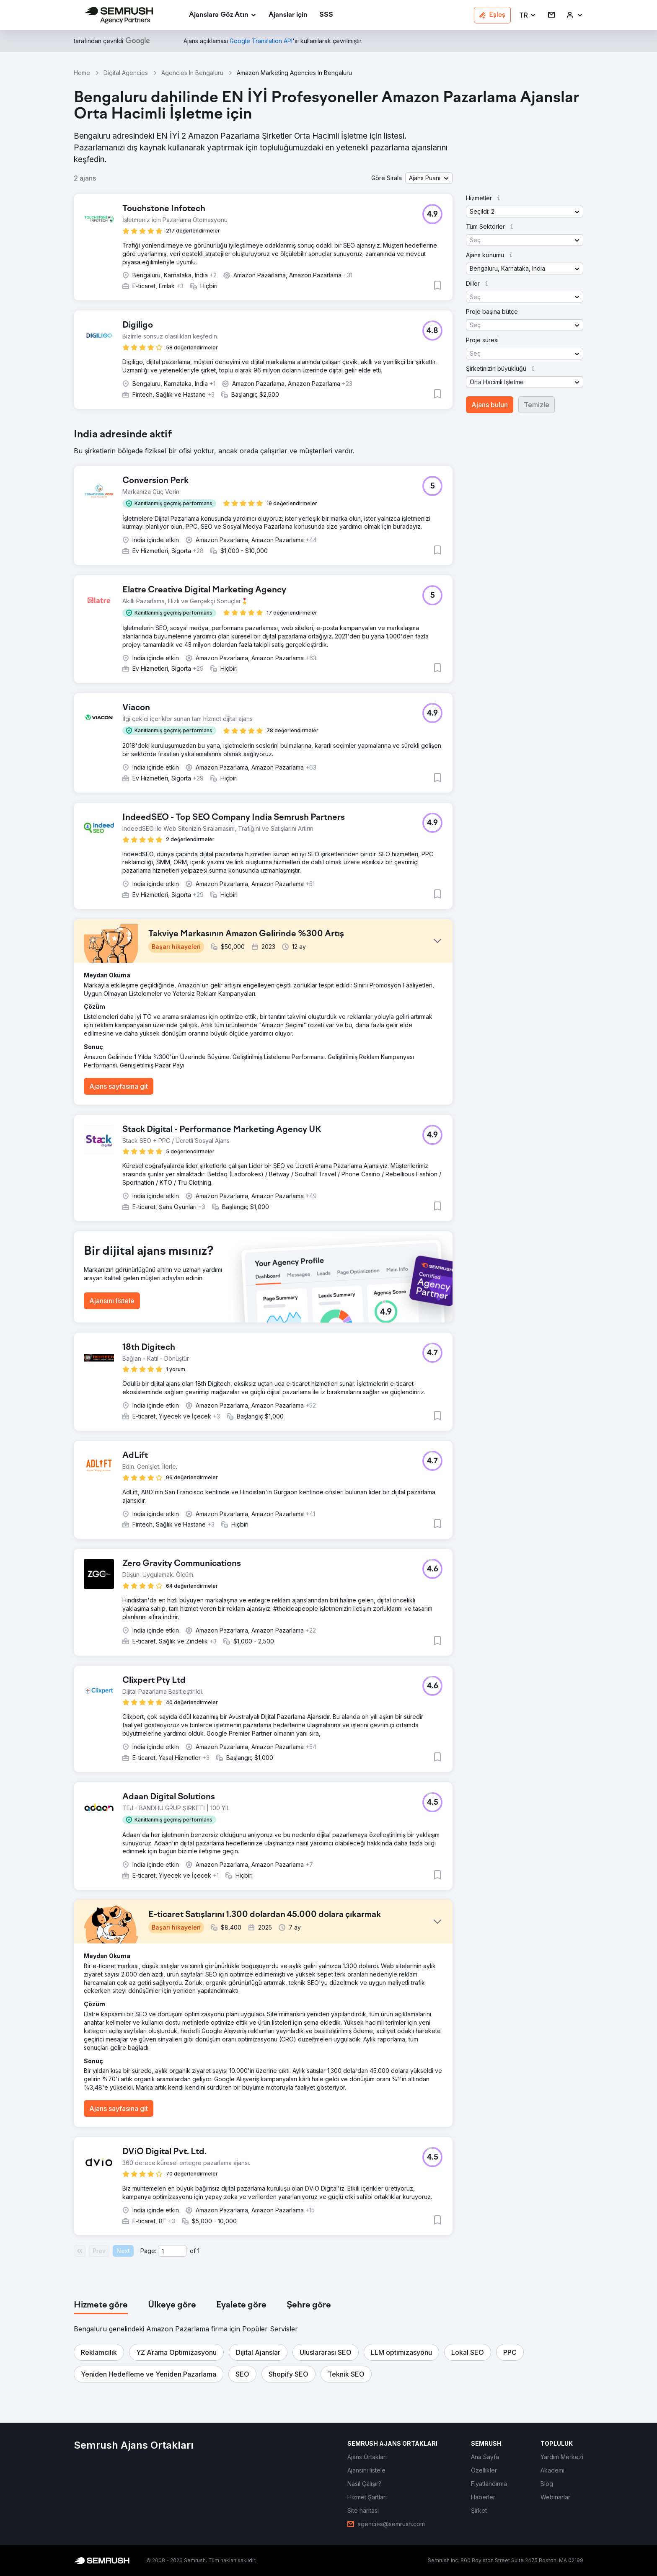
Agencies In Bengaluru (192, 72)
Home (82, 72)
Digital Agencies (125, 72)
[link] (288, 15)
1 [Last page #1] (198, 2250)
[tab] (101, 2305)
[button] (527, 15)
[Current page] (172, 2250)
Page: (148, 2250)
